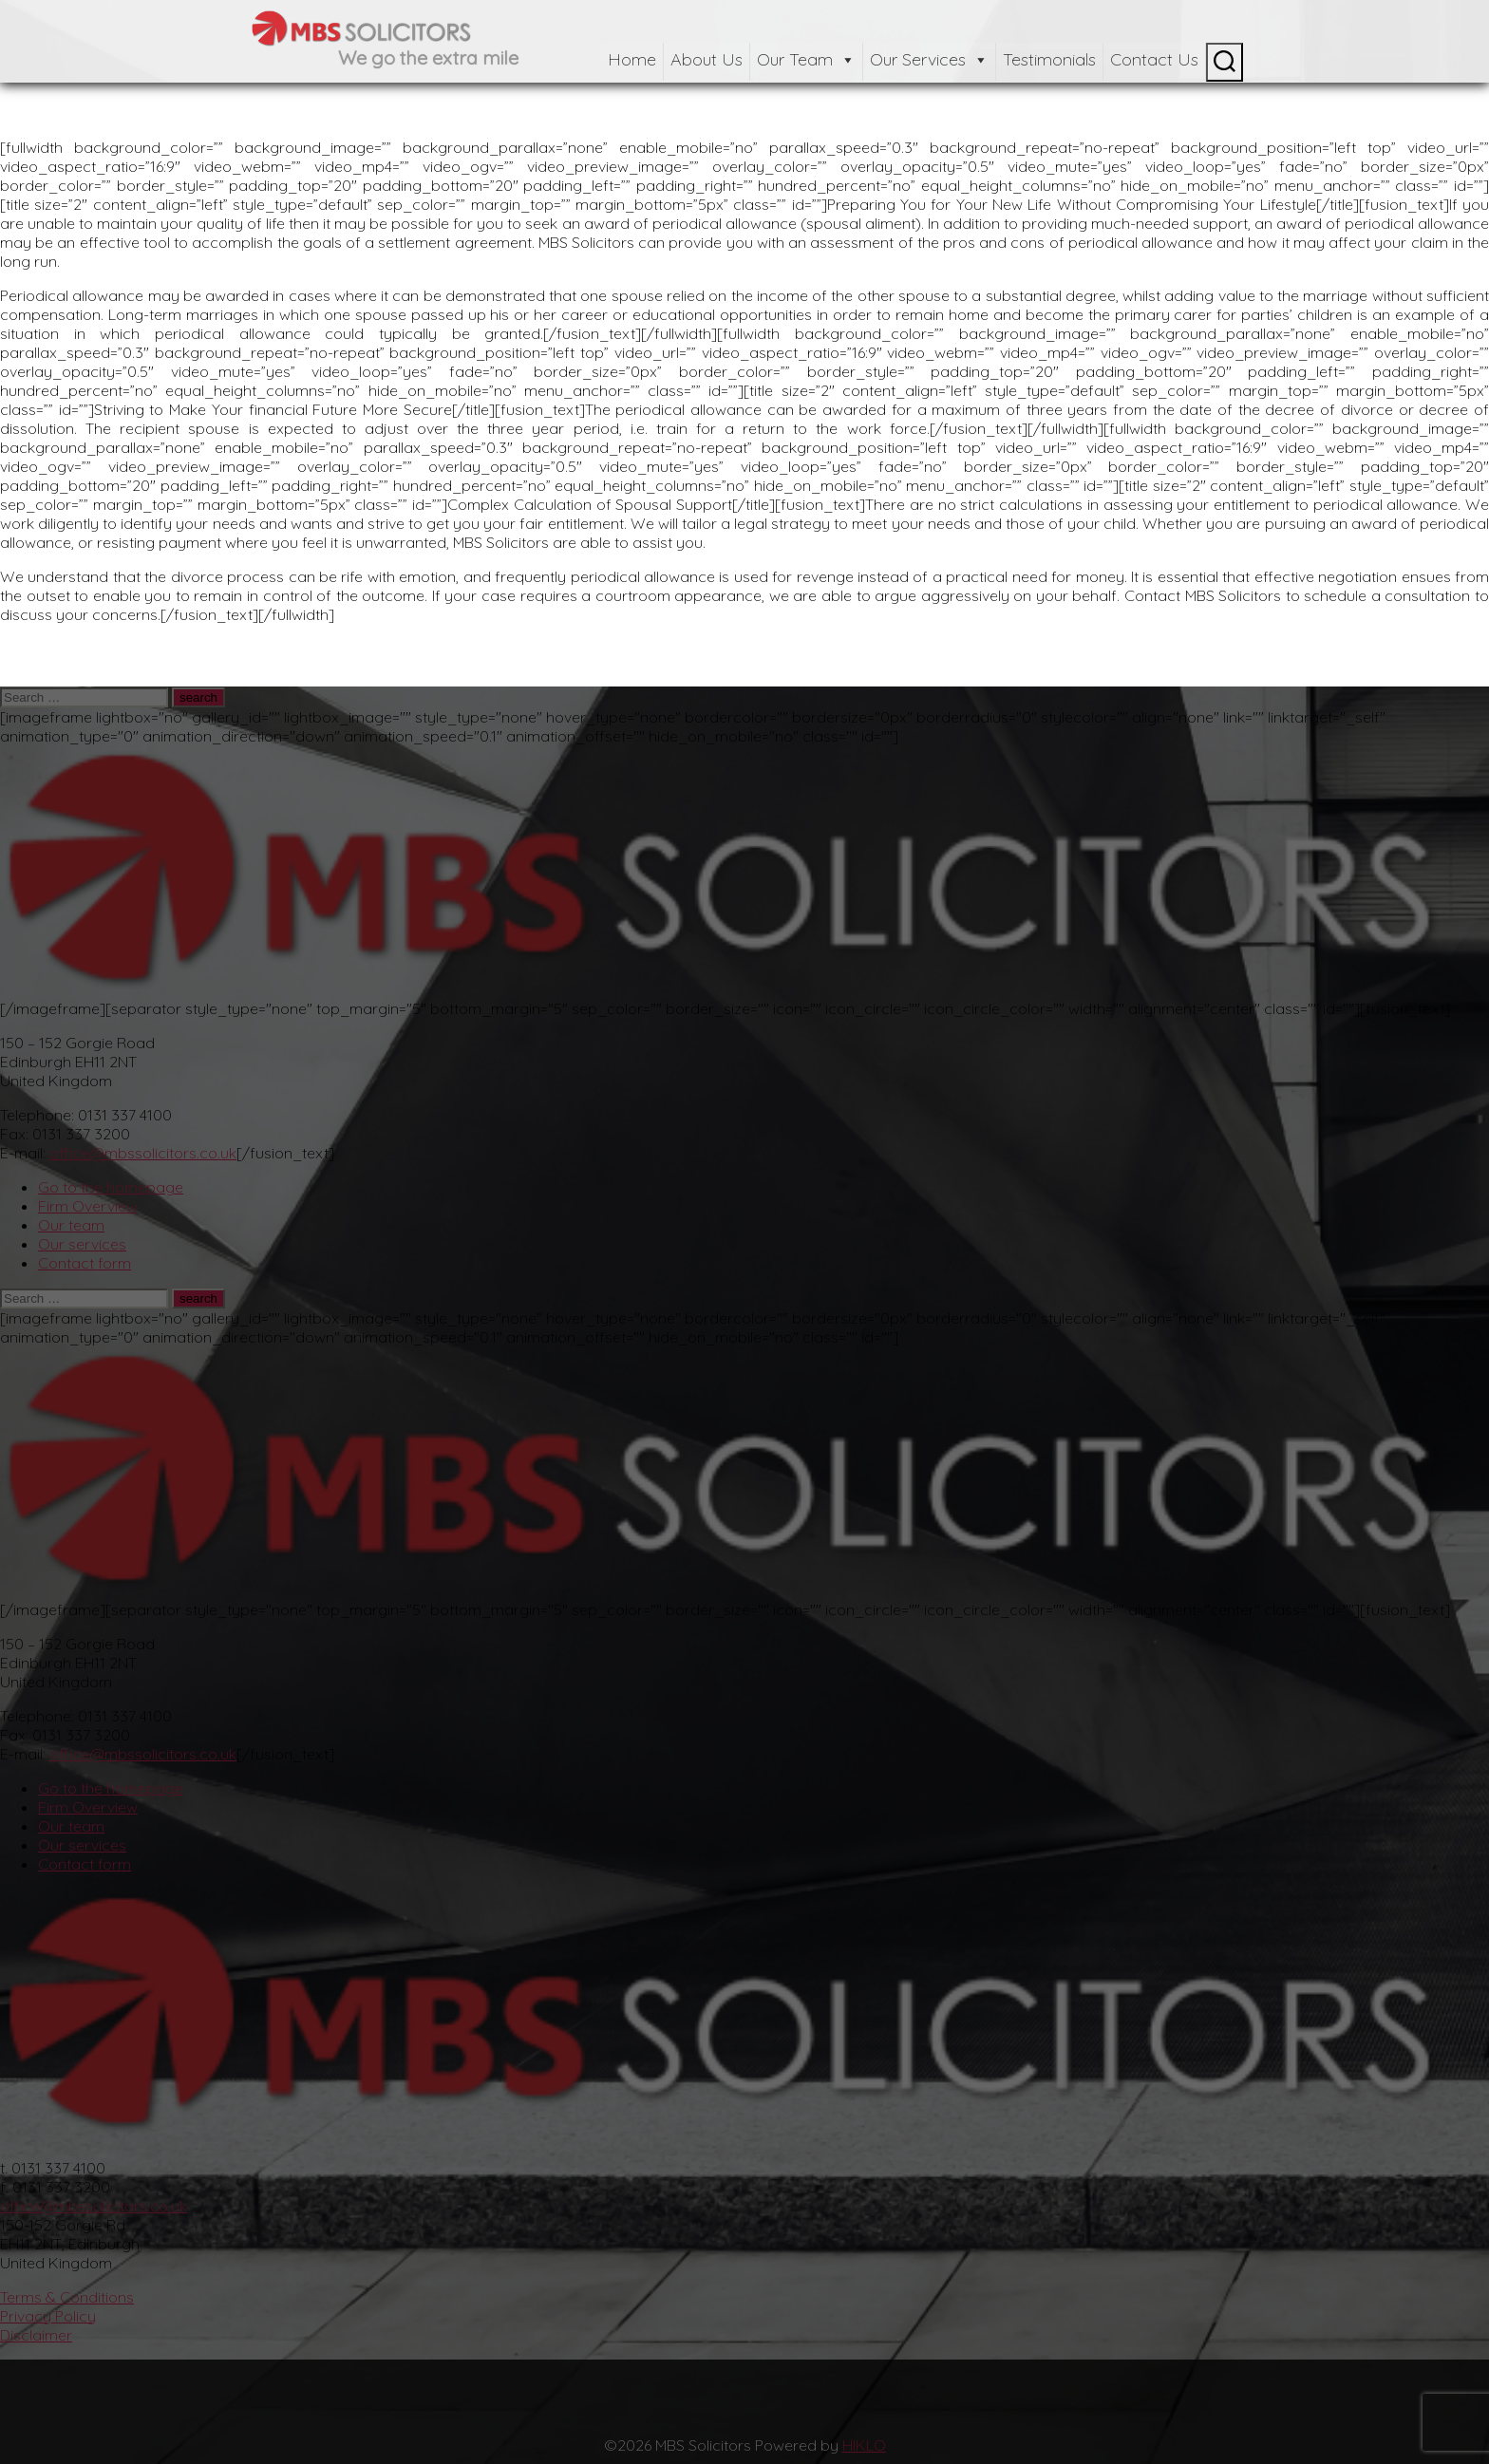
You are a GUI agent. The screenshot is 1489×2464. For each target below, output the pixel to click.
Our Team (806, 59)
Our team (71, 1224)
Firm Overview (88, 1205)
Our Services (929, 59)
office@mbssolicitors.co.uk (142, 1152)
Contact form (84, 1262)
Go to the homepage (110, 1186)
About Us (706, 59)
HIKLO (864, 2445)
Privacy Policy (48, 2315)
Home (632, 59)
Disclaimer (36, 2334)
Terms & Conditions (67, 2296)
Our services (82, 1243)
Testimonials (1049, 59)
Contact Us (1154, 59)
